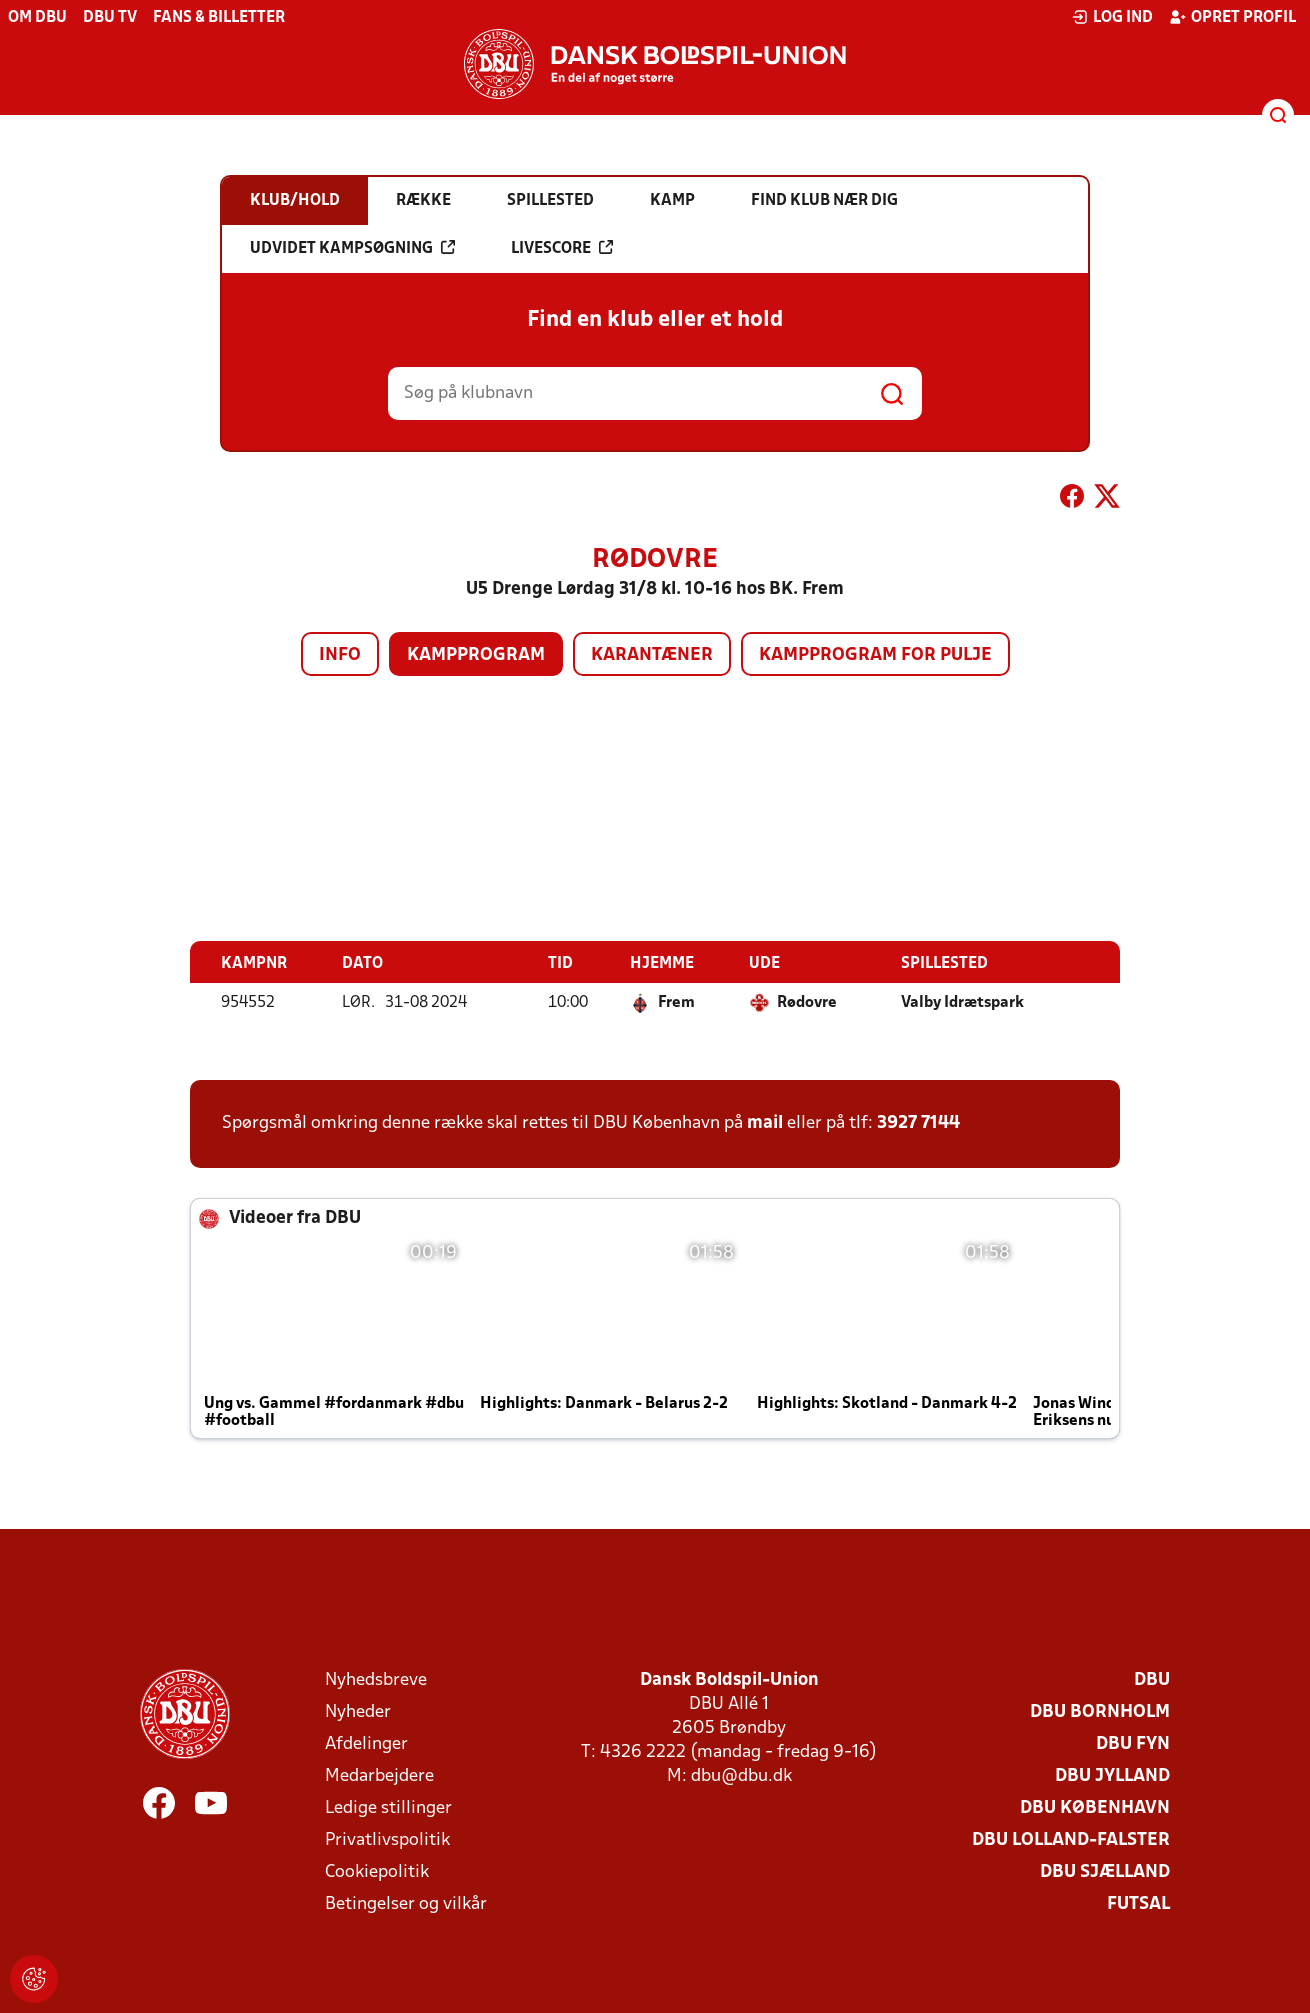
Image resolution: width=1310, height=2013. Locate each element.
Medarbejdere (379, 1775)
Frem (676, 1002)
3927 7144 (918, 1122)
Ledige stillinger (388, 1807)
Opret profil (1232, 17)
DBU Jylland (1112, 1775)
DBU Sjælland (1105, 1871)
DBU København (1095, 1807)
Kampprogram (476, 655)
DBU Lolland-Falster (1071, 1839)
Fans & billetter (219, 18)
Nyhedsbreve (376, 1679)
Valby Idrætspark (962, 1002)
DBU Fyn (1133, 1743)
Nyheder (358, 1711)
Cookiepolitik (377, 1871)
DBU (1152, 1679)
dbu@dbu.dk (741, 1775)
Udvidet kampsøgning (352, 248)
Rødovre (807, 1002)
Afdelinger (366, 1743)
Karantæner (652, 655)
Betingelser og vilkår (406, 1903)
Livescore (562, 248)
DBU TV (110, 18)
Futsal (1138, 1903)
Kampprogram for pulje (875, 655)
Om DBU (37, 18)
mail (765, 1122)
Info (340, 655)
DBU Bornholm (1100, 1711)
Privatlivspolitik (387, 1839)
